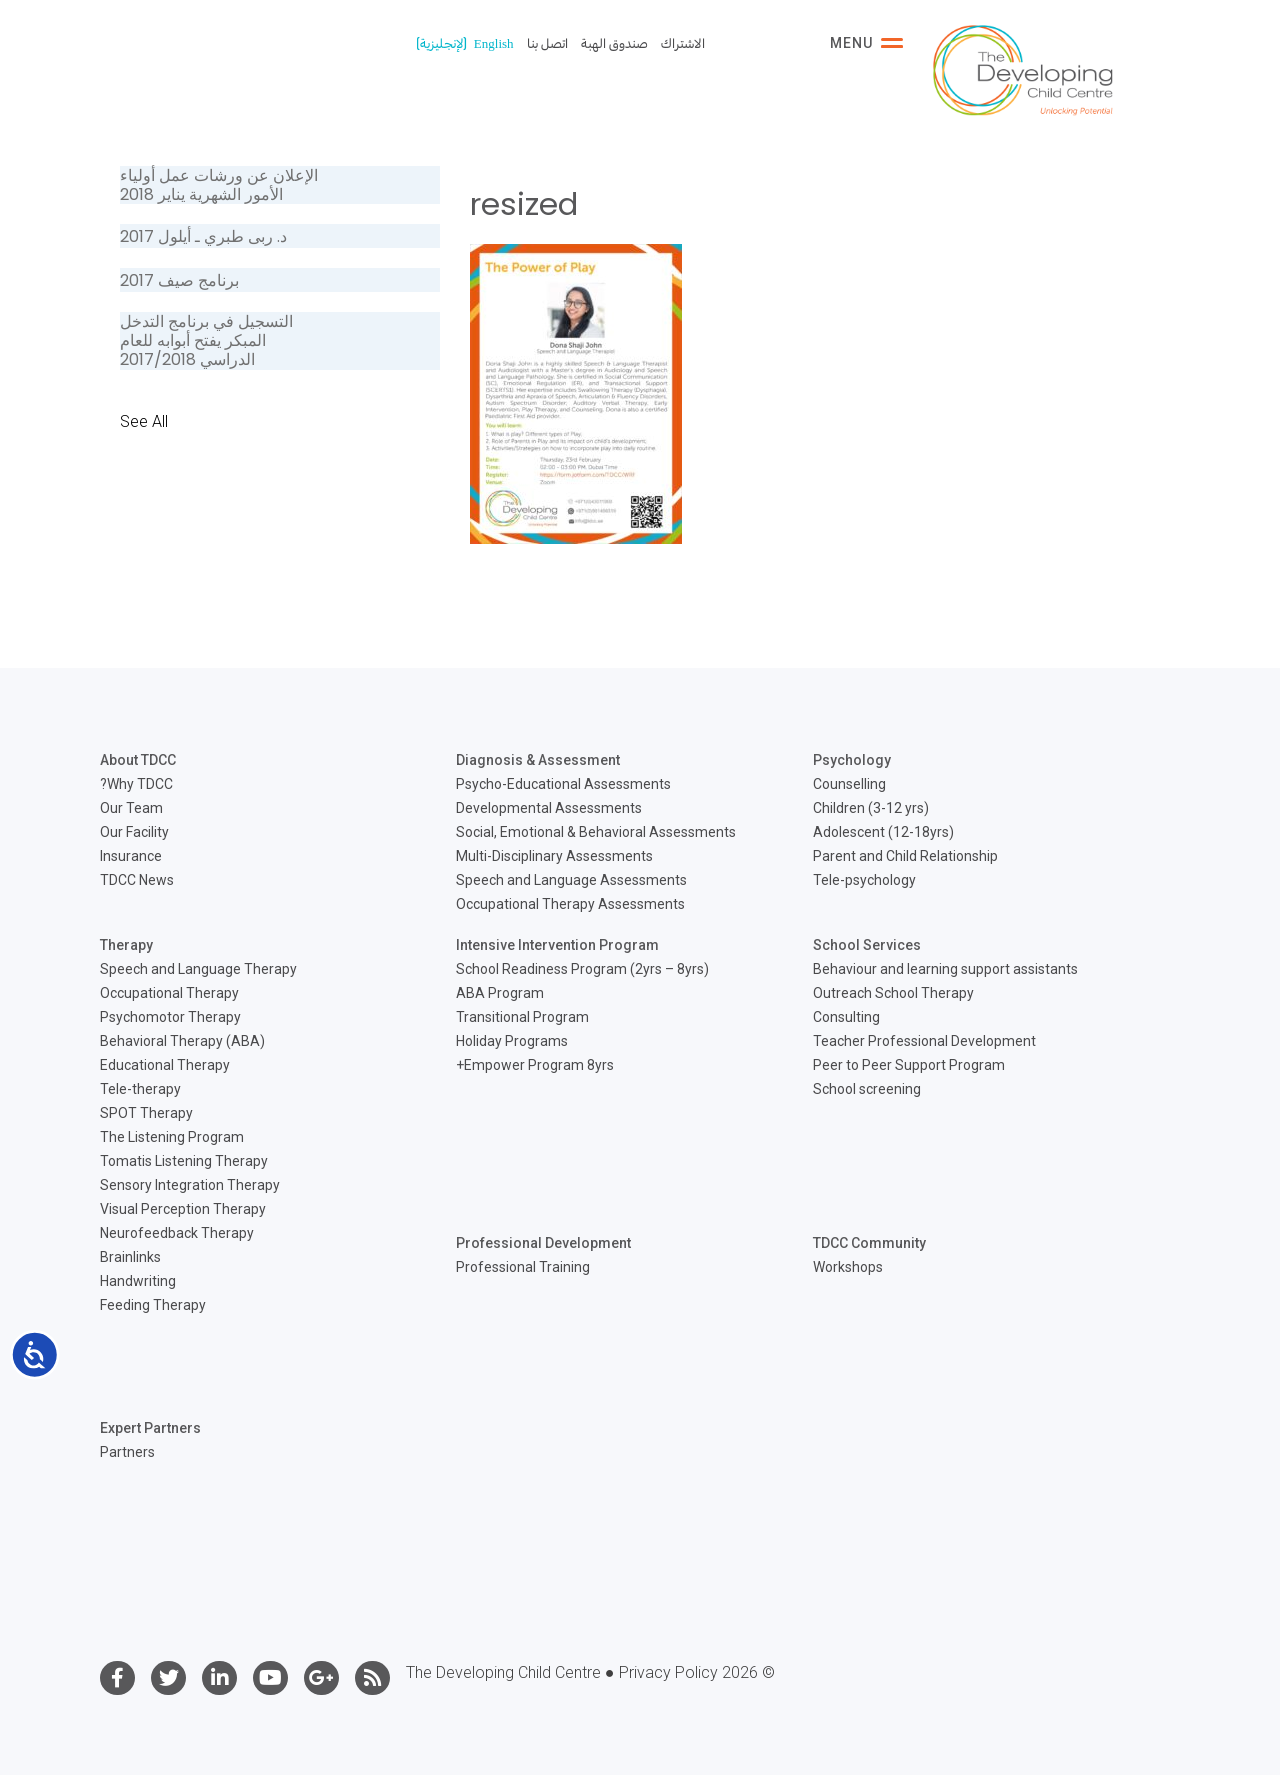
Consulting (846, 1017)
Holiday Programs (512, 1041)
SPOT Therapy (146, 1113)
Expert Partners (150, 1428)
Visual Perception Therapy (183, 1209)
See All (144, 421)
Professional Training (523, 1267)
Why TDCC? (136, 784)
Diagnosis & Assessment (538, 760)
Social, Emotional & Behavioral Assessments (596, 832)
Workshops (848, 1267)
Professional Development (543, 1243)
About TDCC (138, 760)
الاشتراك (683, 43)
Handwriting (138, 1281)
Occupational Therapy (169, 993)
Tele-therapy (140, 1089)
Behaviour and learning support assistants (945, 969)
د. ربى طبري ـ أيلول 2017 (203, 236)
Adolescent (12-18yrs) (883, 832)
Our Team (131, 808)
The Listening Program (172, 1137)
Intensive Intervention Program (557, 945)
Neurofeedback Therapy (177, 1233)
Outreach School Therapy (893, 993)
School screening (867, 1089)
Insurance (131, 856)
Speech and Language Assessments (571, 880)
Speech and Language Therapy (198, 969)
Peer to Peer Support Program (909, 1065)
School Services (867, 945)
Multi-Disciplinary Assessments (554, 856)
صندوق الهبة (614, 43)
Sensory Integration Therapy (190, 1185)
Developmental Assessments (549, 808)
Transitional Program (522, 1017)
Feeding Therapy (153, 1305)
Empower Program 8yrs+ (535, 1065)
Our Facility (134, 832)
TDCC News (137, 880)
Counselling (849, 784)
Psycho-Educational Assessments (563, 784)
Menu (866, 43)
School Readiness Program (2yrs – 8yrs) (582, 969)
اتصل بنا (547, 43)
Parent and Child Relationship (905, 856)
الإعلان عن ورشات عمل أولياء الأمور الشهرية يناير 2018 (219, 185)
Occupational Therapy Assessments (570, 904)
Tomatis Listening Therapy (184, 1161)
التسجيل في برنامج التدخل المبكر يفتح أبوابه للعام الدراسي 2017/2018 (206, 340)
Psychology (852, 760)
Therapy (126, 945)
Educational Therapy (165, 1065)
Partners (127, 1452)
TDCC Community (869, 1243)
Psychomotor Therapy (170, 1017)
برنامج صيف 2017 (179, 280)
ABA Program (500, 993)
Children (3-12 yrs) (871, 808)
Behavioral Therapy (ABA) (182, 1041)
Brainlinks (130, 1257)
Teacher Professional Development (924, 1041)
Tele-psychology (864, 880)
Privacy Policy (668, 1672)
